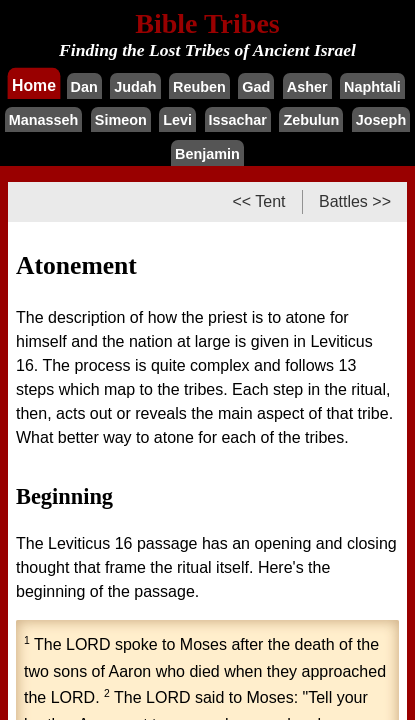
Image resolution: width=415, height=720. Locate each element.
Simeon (121, 120)
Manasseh (44, 120)
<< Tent (258, 201)
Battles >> (355, 201)
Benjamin (207, 154)
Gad (256, 87)
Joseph (381, 120)
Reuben (199, 87)
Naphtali (372, 87)
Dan (84, 87)
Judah (135, 87)
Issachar (238, 120)
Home (34, 84)
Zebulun (311, 120)
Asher (307, 87)
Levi (177, 120)
